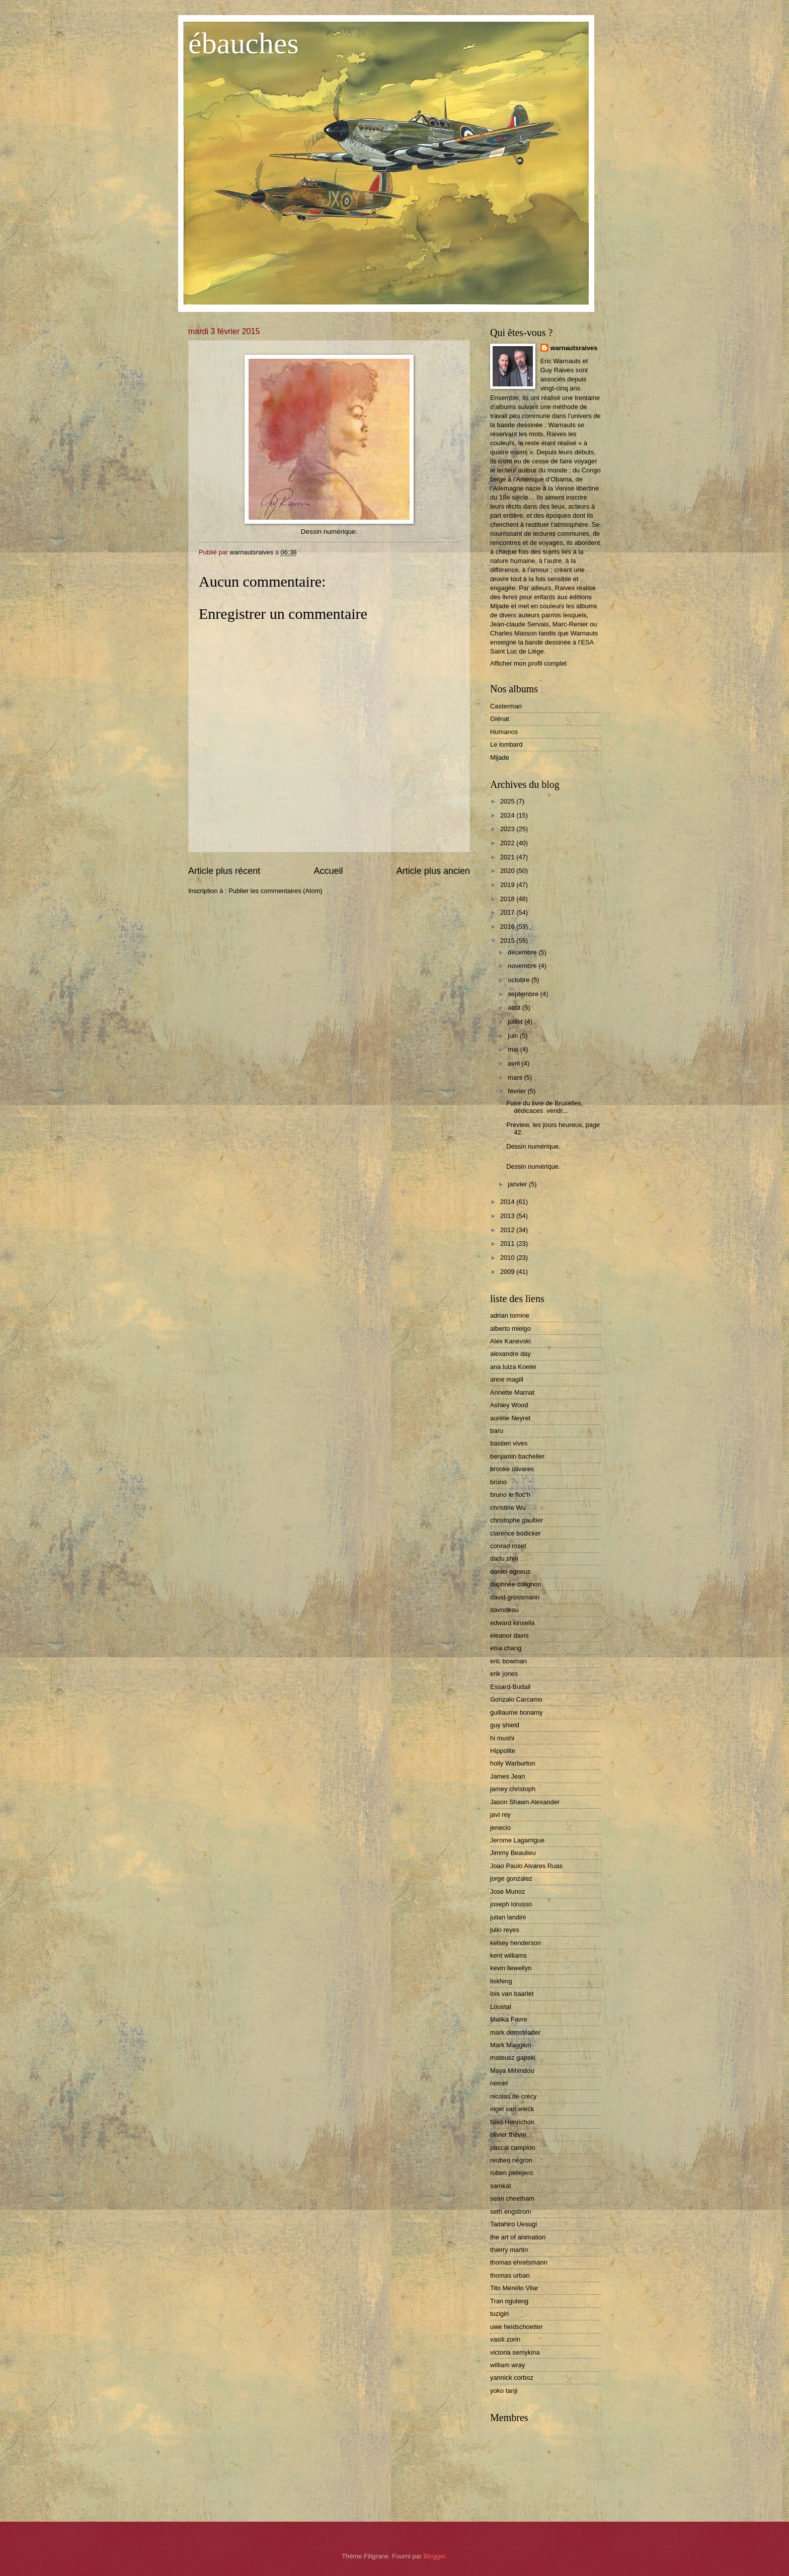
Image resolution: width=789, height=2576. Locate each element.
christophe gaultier (516, 1520)
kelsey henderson (515, 1943)
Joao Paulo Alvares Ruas (526, 1866)
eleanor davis (509, 1635)
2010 (508, 1257)
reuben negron (511, 2160)
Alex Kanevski (510, 1341)
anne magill (506, 1379)
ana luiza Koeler (513, 1367)
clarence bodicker (515, 1533)
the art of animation (517, 2237)
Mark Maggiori (510, 2045)
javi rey (500, 1814)
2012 (508, 1230)
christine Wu (508, 1507)
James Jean (507, 1776)
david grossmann (514, 1597)
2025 (508, 801)
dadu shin (504, 1558)
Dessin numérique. (533, 1146)
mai (514, 1049)
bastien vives (508, 1443)
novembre (523, 966)
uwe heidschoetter (516, 2326)
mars (516, 1077)
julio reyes (504, 1930)
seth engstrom (510, 2211)
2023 (508, 829)
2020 (508, 870)
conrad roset (508, 1546)
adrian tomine (509, 1315)
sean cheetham (512, 2198)
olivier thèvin (508, 2134)
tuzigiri (499, 2313)
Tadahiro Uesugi (513, 2224)
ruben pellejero (511, 2173)
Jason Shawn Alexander (525, 1802)
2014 (508, 1201)
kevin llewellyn (510, 1968)
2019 (508, 885)
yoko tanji (503, 2390)
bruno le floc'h (510, 1494)
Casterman (506, 706)
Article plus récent (224, 871)
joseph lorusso (511, 1904)
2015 (508, 940)
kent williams (508, 1955)
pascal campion (512, 2147)
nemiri (499, 2083)
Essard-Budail (510, 1687)
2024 (508, 815)
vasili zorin (505, 2339)
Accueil (328, 871)
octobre (519, 980)
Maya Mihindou (512, 2070)
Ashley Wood (509, 1405)
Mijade (499, 757)
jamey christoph (512, 1789)
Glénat (499, 718)
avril (514, 1063)
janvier (518, 1184)
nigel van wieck (512, 2109)
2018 (508, 899)
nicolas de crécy (513, 2096)
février (517, 1091)
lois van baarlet (512, 1993)
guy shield (504, 1725)
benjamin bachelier (517, 1456)
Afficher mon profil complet (528, 663)
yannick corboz (511, 2377)
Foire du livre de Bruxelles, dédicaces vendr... (544, 1106)
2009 (508, 1271)
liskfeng (501, 1981)
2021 (508, 857)
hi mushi (502, 1738)
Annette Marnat (512, 1392)
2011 (508, 1243)
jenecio (500, 1827)
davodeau (504, 1610)
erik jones (504, 1673)
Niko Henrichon (512, 2122)
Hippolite (502, 1750)
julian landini (508, 1917)
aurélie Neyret (510, 1418)
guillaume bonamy (516, 1712)
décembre (523, 952)
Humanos (504, 732)
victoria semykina (515, 2352)
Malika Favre (508, 2019)
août (515, 1007)
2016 (508, 926)
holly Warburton (512, 1763)
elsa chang (505, 1648)
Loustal (500, 2006)
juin (514, 1035)
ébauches (243, 43)
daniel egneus (510, 1571)
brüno (498, 1482)
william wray (507, 2365)
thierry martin (509, 2249)
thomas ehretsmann (518, 2262)
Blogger (435, 2556)
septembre (524, 994)
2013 (508, 1216)
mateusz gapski (512, 2057)
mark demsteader (515, 2032)
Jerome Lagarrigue (517, 1840)
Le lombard (506, 744)
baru (496, 1430)
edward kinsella (512, 1623)
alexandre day (510, 1353)
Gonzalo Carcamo (516, 1699)
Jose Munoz (507, 1891)
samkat (500, 2186)
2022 (508, 843)
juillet (516, 1021)
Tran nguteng (509, 2301)
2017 (508, 912)
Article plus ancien (433, 871)
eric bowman (508, 1661)
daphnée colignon (515, 1584)
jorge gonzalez (511, 1878)
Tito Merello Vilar (514, 2288)
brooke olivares (512, 1469)
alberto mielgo (510, 1328)
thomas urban (510, 2275)
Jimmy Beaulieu (513, 1853)
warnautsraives (574, 348)
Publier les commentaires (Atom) (275, 891)
